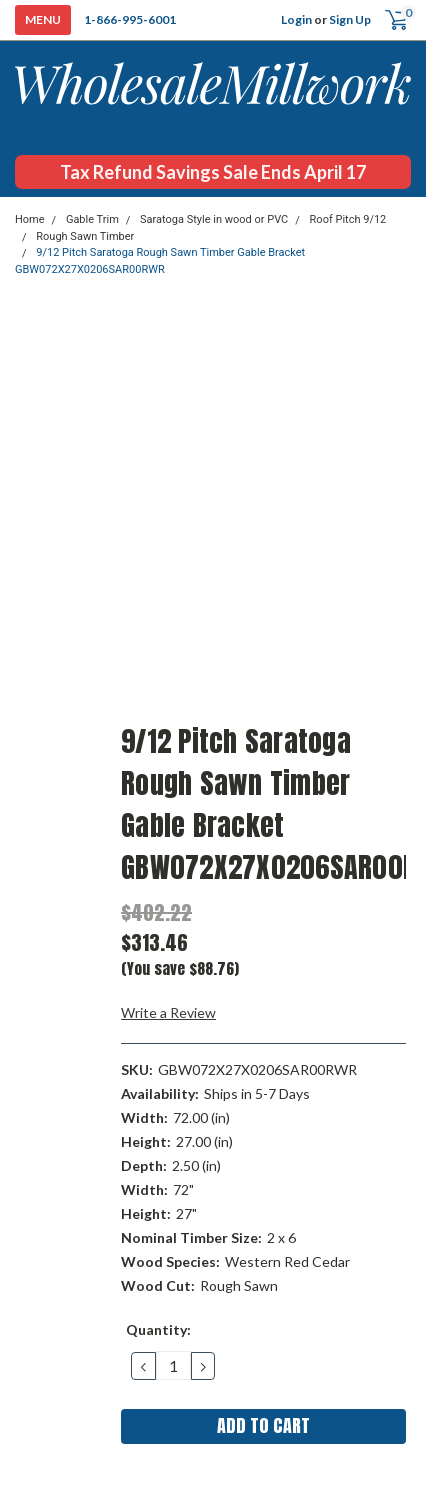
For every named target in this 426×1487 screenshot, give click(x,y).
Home (30, 219)
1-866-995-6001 (130, 19)
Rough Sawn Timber (85, 236)
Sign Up (350, 19)
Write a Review (168, 1012)
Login (296, 19)
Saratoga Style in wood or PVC (214, 219)
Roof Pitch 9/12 (348, 219)
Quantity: (158, 1329)
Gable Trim (92, 219)
